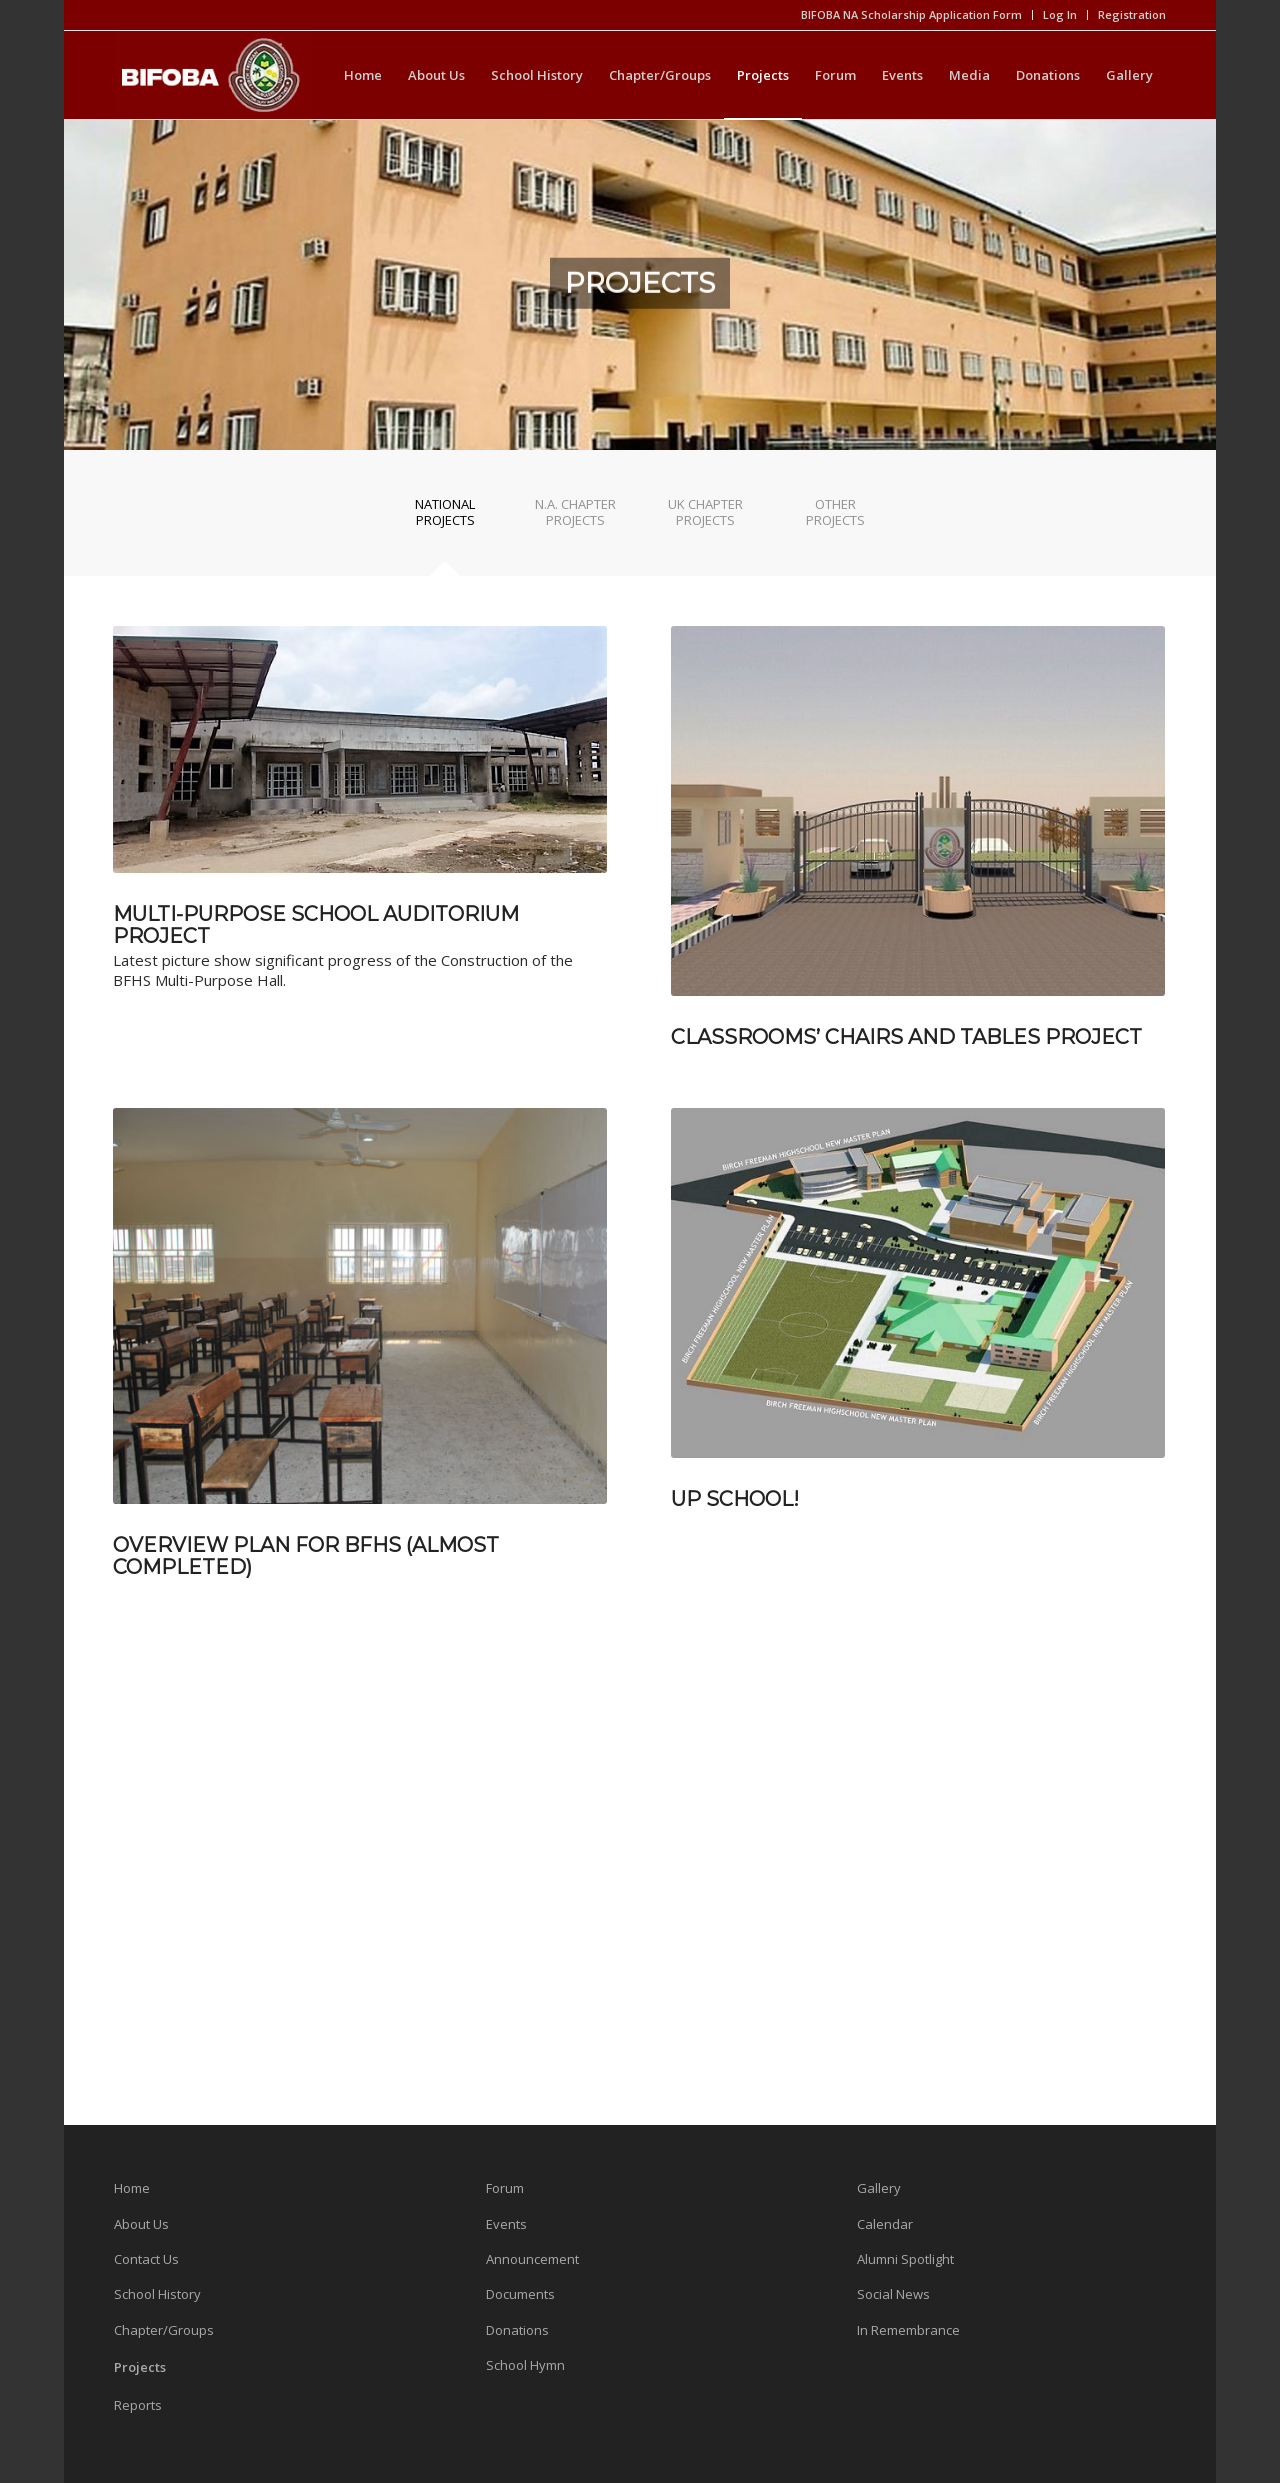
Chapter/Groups (164, 2330)
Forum (505, 2188)
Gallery (879, 2188)
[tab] (445, 519)
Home (132, 2188)
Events (506, 2224)
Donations (517, 2330)
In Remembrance (908, 2330)
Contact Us (146, 2259)
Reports (138, 2405)
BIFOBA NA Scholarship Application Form (911, 14)
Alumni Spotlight (905, 2259)
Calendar (885, 2224)
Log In (1060, 14)
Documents (520, 2294)
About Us (141, 2224)
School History (157, 2294)
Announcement (532, 2259)
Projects (140, 2367)
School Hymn (525, 2365)
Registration (1132, 14)
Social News (893, 2294)
